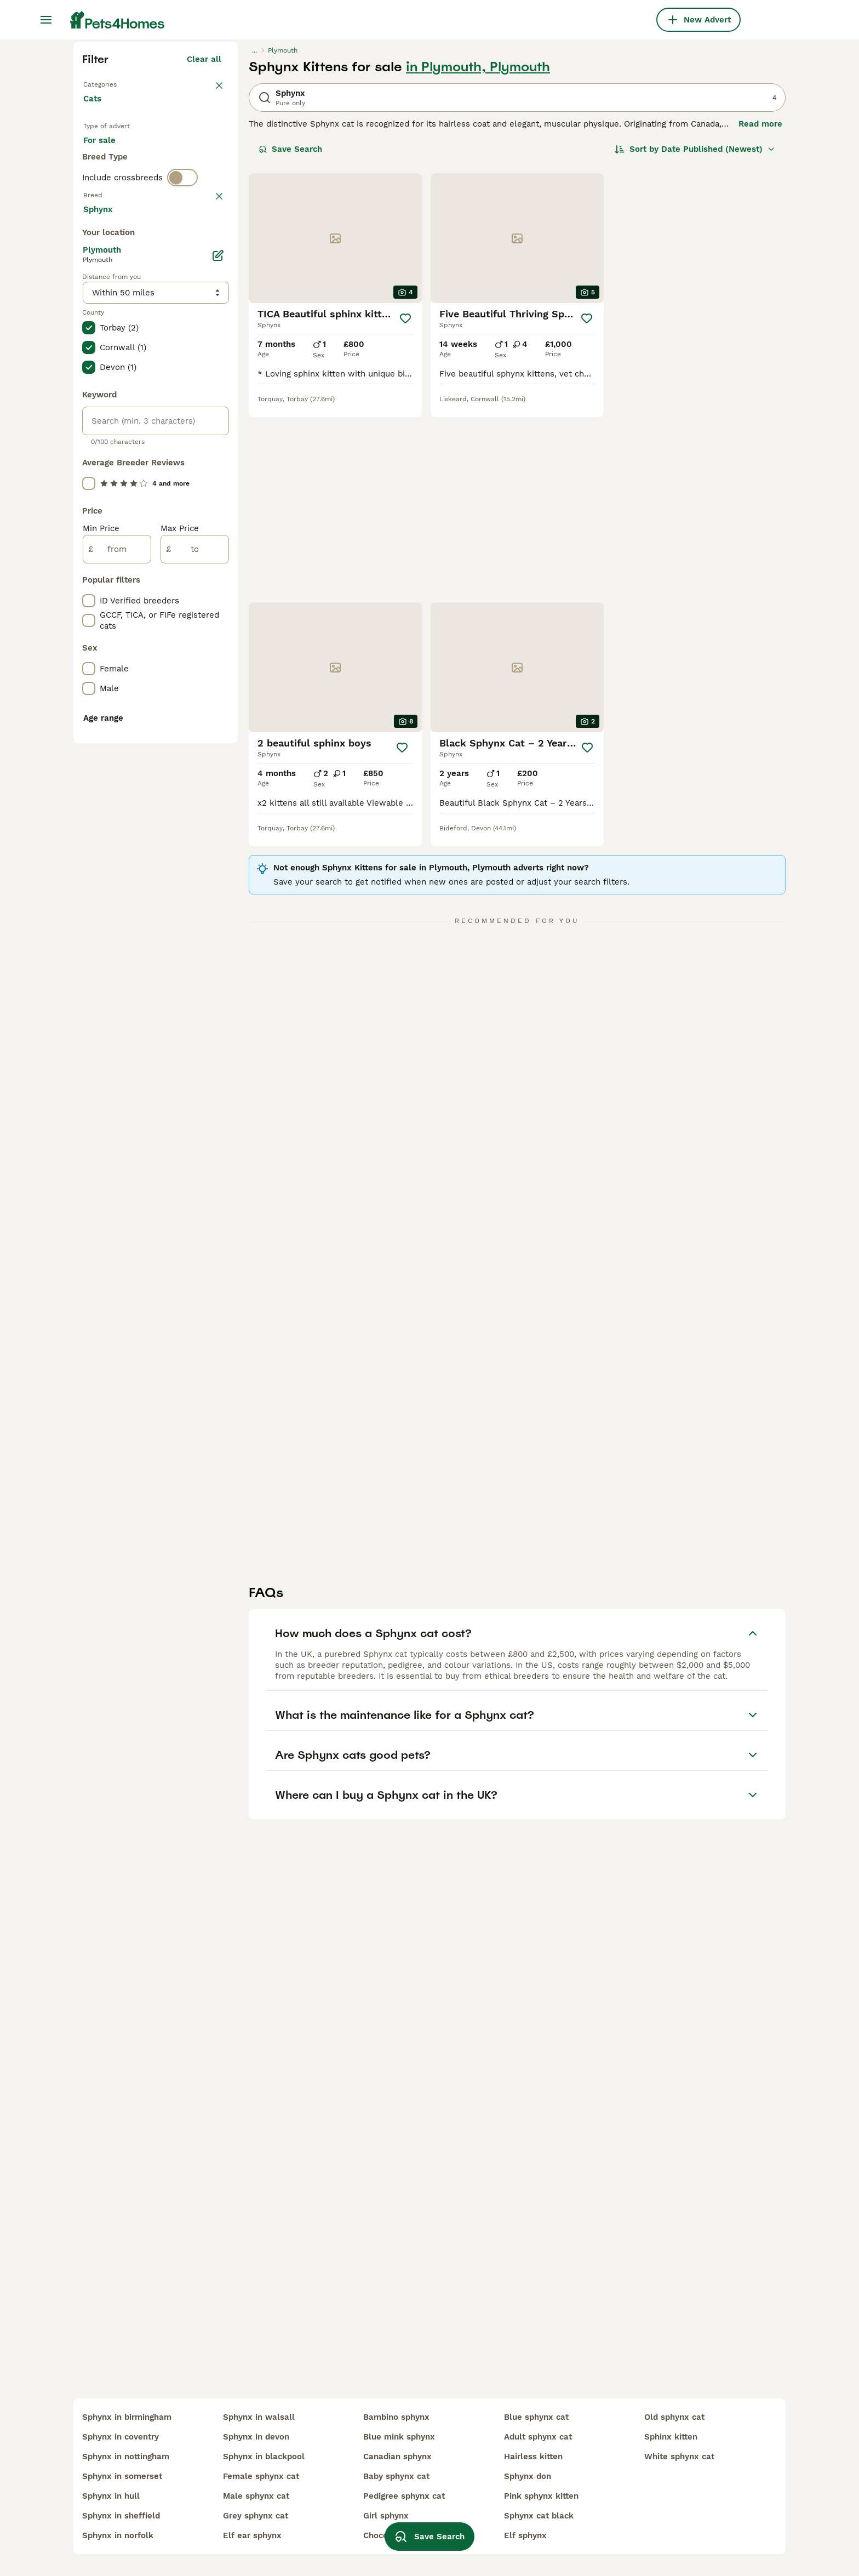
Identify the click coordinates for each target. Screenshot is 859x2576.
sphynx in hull (111, 2496)
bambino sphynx (396, 2417)
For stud (108, 384)
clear (211, 448)
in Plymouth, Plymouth (478, 264)
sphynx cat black (539, 2516)
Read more (760, 321)
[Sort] (695, 346)
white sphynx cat (679, 2456)
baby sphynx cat (396, 2476)
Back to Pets (111, 281)
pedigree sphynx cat (404, 2496)
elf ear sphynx (252, 2535)
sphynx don (527, 2476)
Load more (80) (197, 701)
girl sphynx (386, 2516)
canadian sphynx (397, 2456)
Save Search (290, 346)
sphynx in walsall (259, 2417)
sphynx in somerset (122, 2476)
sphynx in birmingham (126, 2417)
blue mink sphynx (399, 2437)
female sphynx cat (261, 2476)
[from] (117, 1040)
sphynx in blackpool (264, 2456)
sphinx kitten (670, 2437)
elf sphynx (525, 2535)
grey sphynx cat (255, 2516)
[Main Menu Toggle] (46, 20)
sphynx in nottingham (125, 2456)
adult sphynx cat (538, 2437)
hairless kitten (533, 2456)
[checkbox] (89, 505)
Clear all (204, 256)
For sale (108, 357)
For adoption (173, 357)
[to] (195, 1040)
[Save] (405, 516)
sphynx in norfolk (117, 2535)
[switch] (182, 425)
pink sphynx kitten (541, 2496)
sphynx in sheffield (121, 2516)
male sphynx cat (256, 2496)
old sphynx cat (674, 2417)
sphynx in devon (256, 2437)
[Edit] (218, 746)
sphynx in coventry (120, 2437)
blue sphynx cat (536, 2417)
